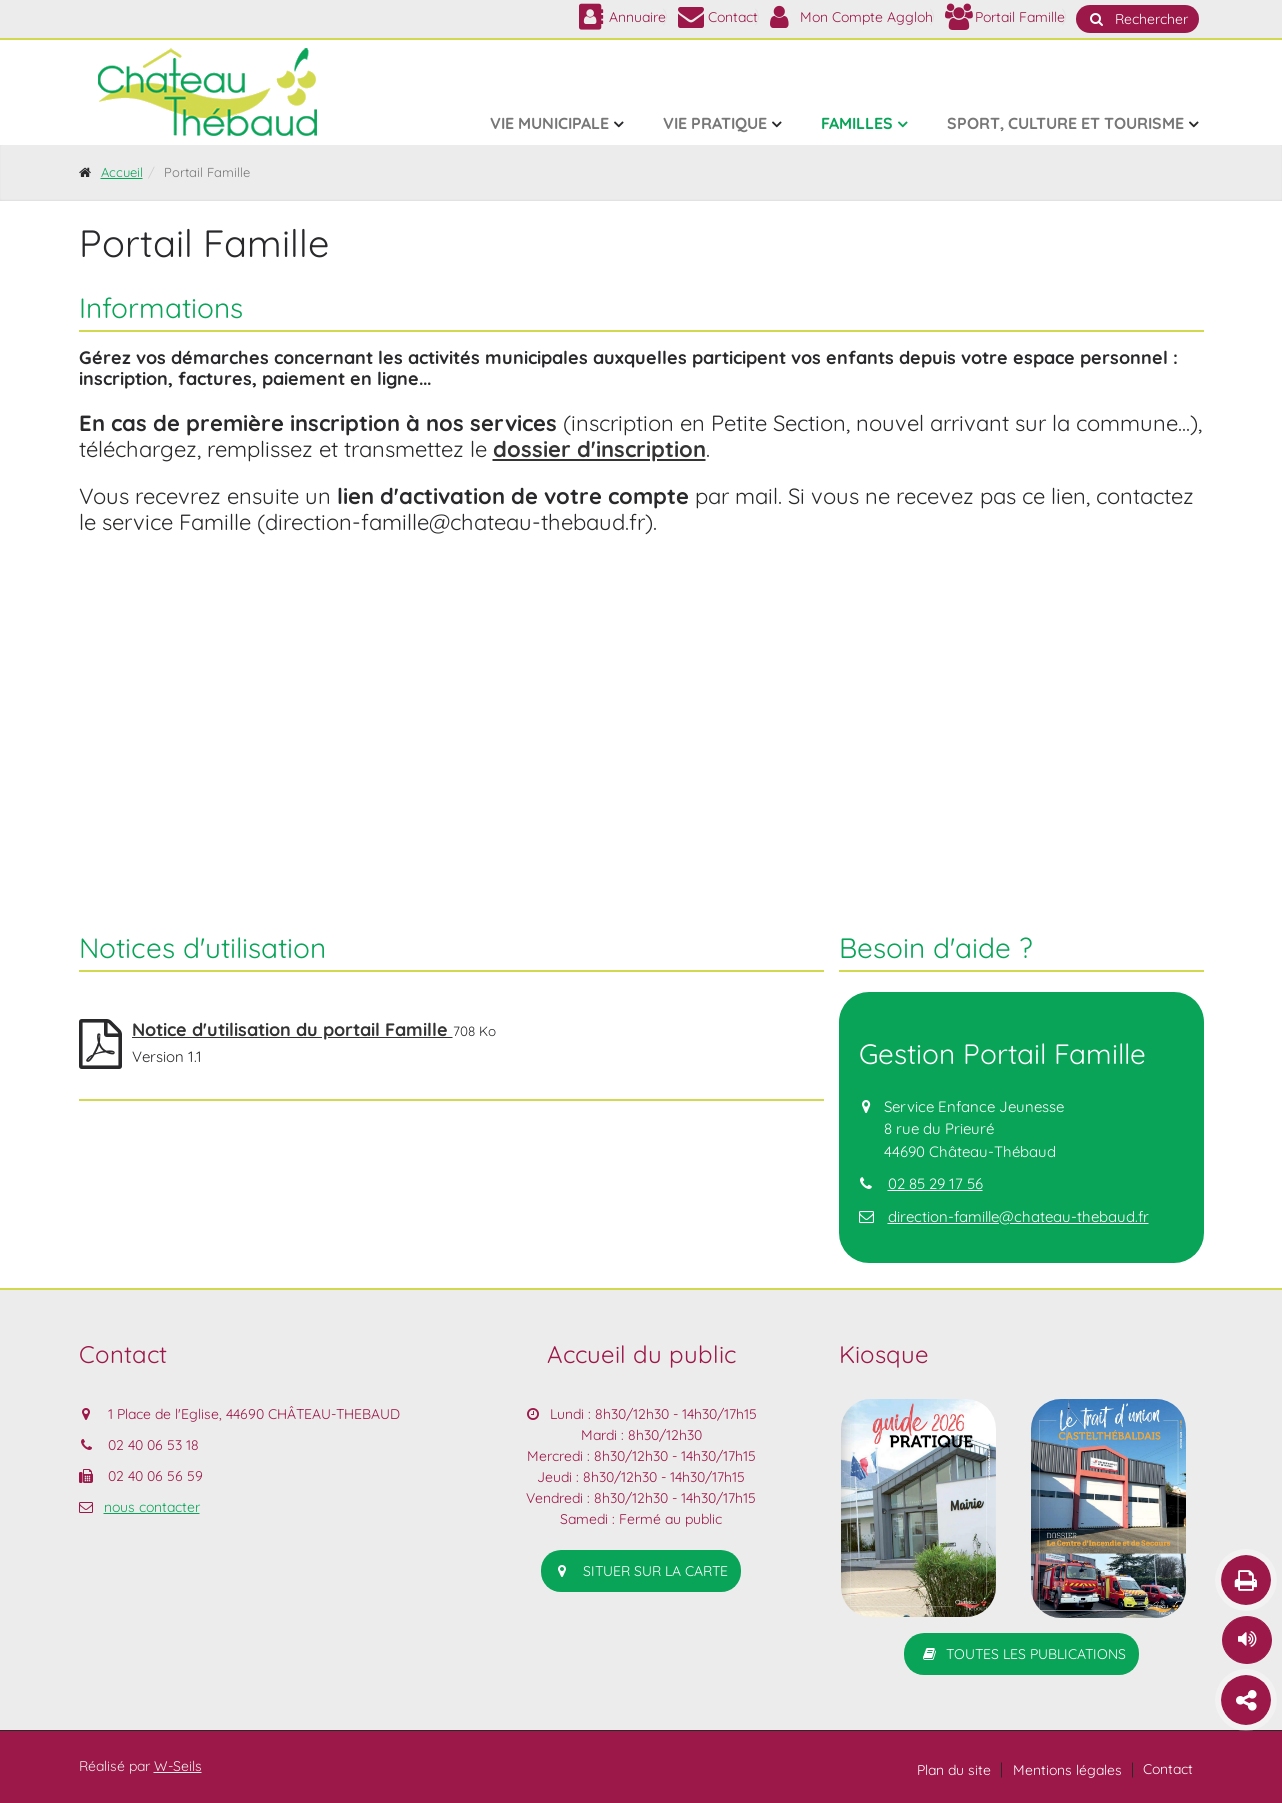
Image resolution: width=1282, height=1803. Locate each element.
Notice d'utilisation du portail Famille (292, 1029)
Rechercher (1137, 19)
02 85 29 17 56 (935, 1183)
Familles (857, 123)
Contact (1168, 1769)
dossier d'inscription (599, 449)
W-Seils (178, 1766)
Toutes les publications (1021, 1654)
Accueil (122, 172)
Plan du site (954, 1770)
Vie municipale (549, 123)
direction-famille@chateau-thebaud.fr (1018, 1216)
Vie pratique (715, 123)
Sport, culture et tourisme (1065, 123)
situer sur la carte (641, 1571)
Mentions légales (1067, 1770)
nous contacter (152, 1507)
